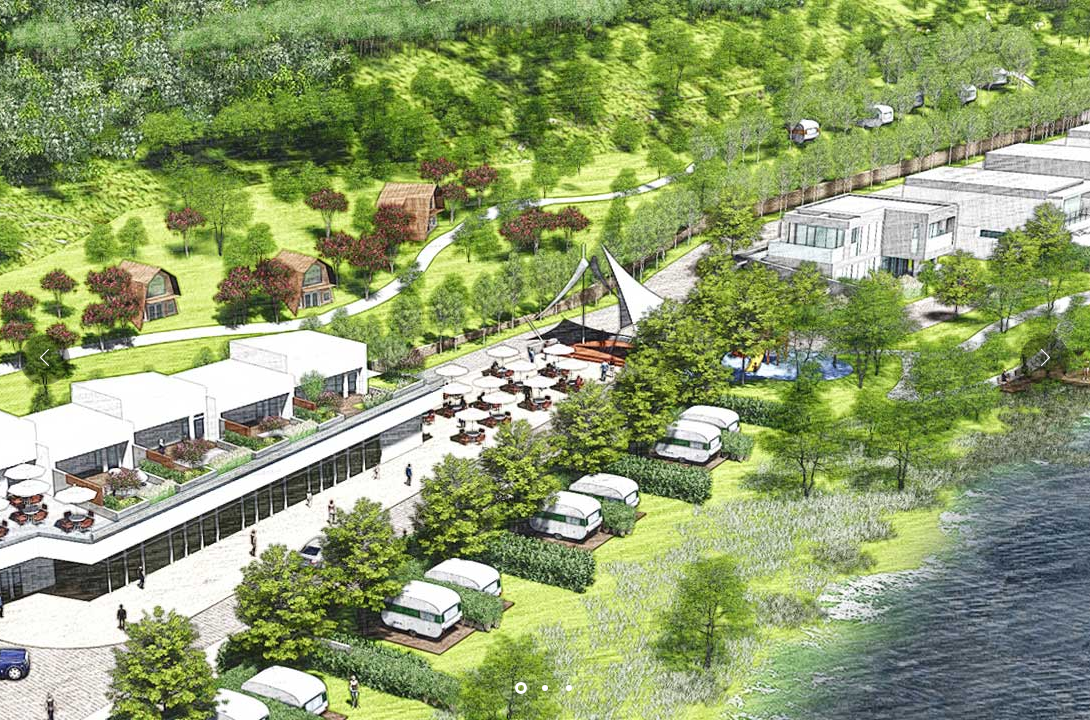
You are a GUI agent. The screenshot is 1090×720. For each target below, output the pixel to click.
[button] (1045, 360)
